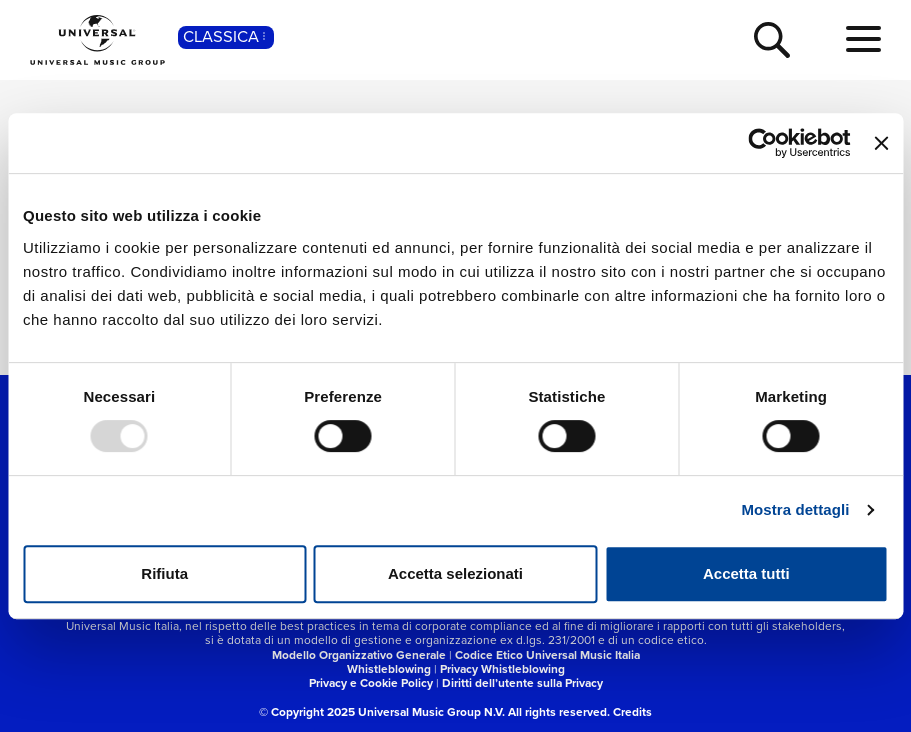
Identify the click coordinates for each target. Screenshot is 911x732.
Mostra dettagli (795, 509)
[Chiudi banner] (881, 143)
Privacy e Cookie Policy (371, 683)
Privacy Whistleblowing (502, 669)
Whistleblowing (389, 669)
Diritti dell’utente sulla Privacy (522, 683)
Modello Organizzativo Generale (359, 655)
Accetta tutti (746, 573)
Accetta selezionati (455, 573)
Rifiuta (164, 573)
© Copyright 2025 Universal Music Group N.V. (382, 712)
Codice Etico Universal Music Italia (547, 655)
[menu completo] (863, 40)
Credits (632, 712)
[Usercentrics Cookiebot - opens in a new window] (763, 143)
